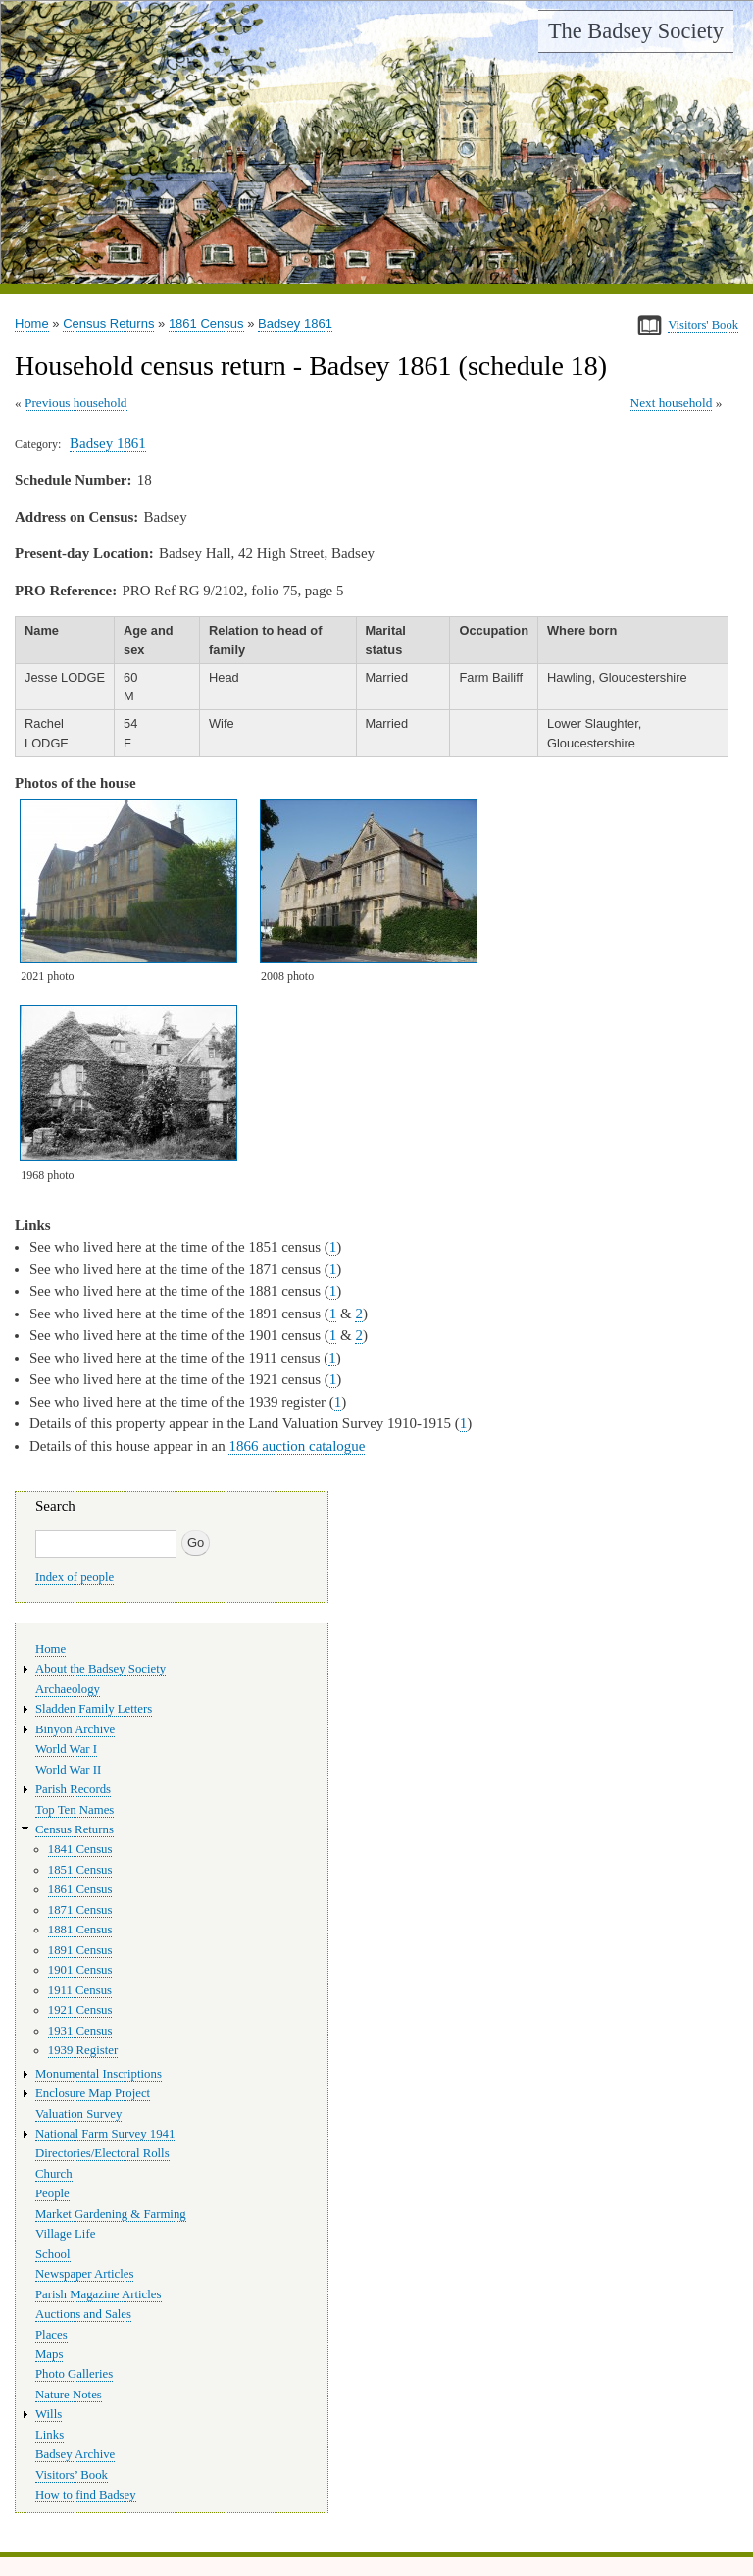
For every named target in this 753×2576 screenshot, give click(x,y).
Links (49, 2435)
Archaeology (67, 1689)
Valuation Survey (78, 2114)
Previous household (76, 402)
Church (54, 2174)
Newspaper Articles (84, 2274)
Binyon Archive (75, 1729)
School (53, 2254)
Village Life (65, 2234)
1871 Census (80, 1910)
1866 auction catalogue (296, 1446)
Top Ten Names (74, 1810)
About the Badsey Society (100, 1668)
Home (32, 323)
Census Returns (108, 323)
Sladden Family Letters (93, 1709)
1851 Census (80, 1870)
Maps (49, 2354)
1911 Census (80, 1990)
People (52, 2193)
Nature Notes (68, 2394)
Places (51, 2335)
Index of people (74, 1577)
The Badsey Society (636, 31)
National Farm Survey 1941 (105, 2133)
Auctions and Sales (83, 2314)
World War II (68, 1770)
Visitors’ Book (71, 2475)
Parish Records (73, 1789)
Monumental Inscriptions (98, 2074)
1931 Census (80, 2030)
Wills (48, 2414)
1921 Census (80, 2010)
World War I (66, 1749)
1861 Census (206, 323)
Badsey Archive (75, 2454)
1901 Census (80, 1970)
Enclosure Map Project (92, 2093)
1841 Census (80, 1849)
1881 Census (80, 1929)
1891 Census (80, 1950)
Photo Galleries (74, 2374)
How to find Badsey (85, 2494)
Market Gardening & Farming (110, 2214)
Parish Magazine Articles (98, 2294)
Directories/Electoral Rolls (102, 2153)
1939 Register (83, 2050)
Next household (671, 402)
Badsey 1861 (295, 323)
